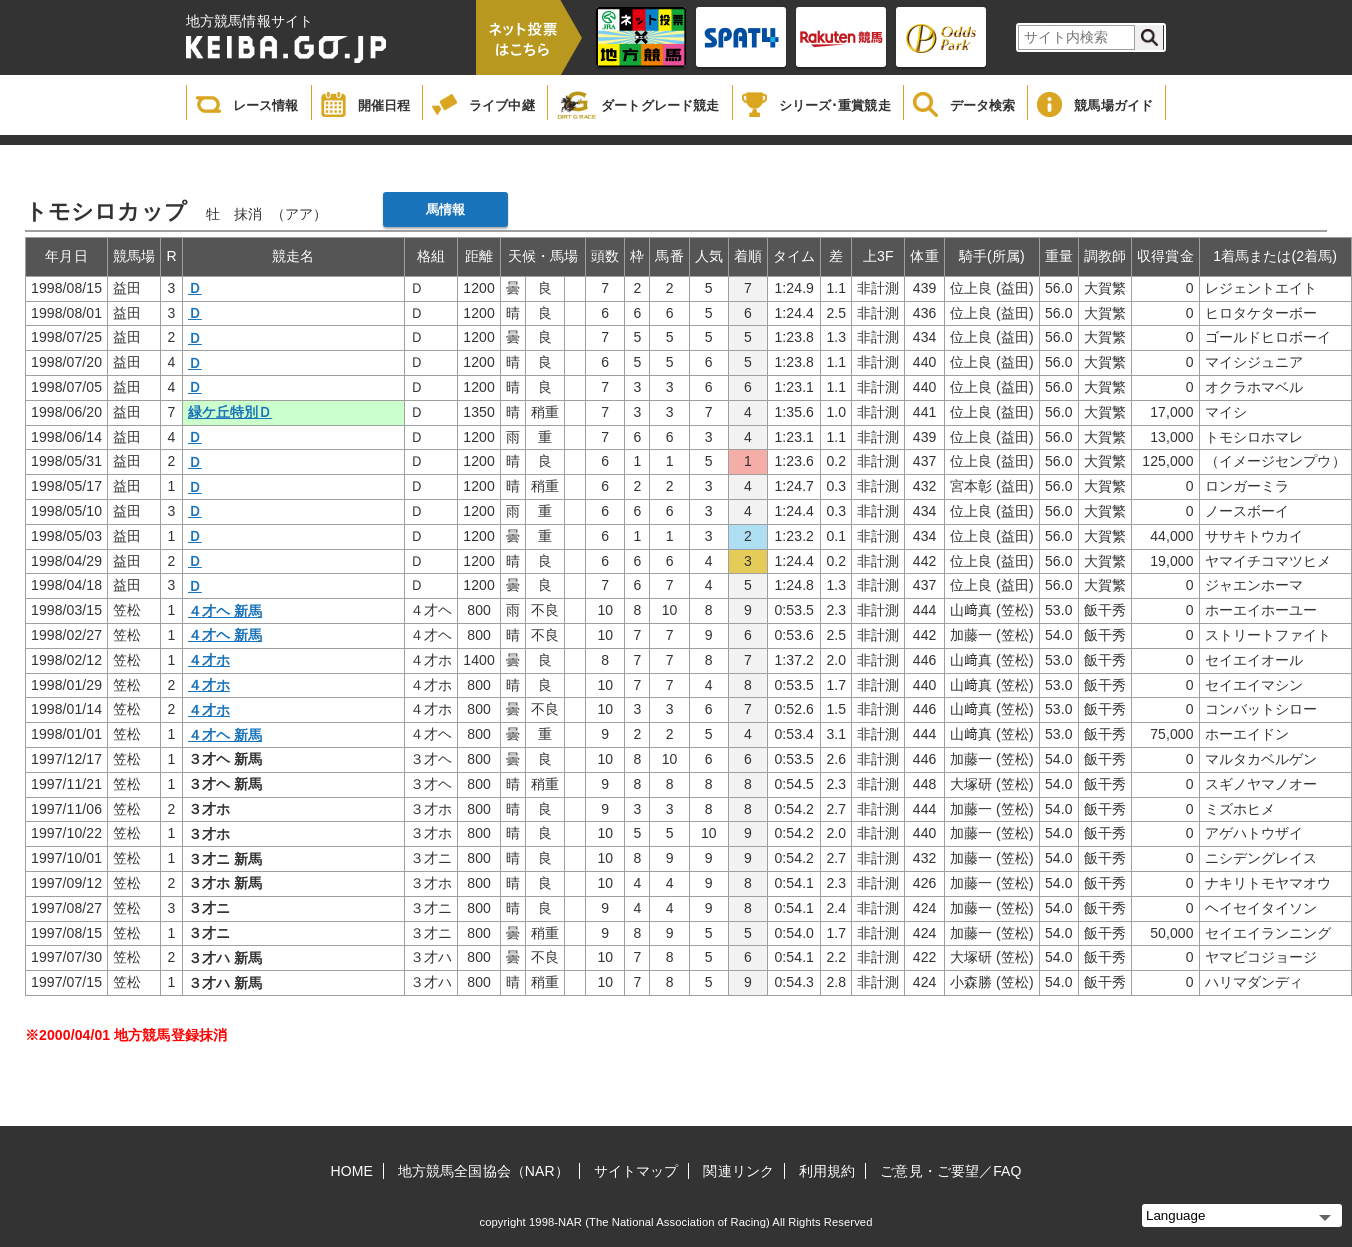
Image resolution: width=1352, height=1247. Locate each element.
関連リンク (738, 1171)
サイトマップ (636, 1171)
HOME (352, 1171)
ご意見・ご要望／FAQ (950, 1171)
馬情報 (445, 209)
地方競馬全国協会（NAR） (483, 1171)
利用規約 (827, 1171)
